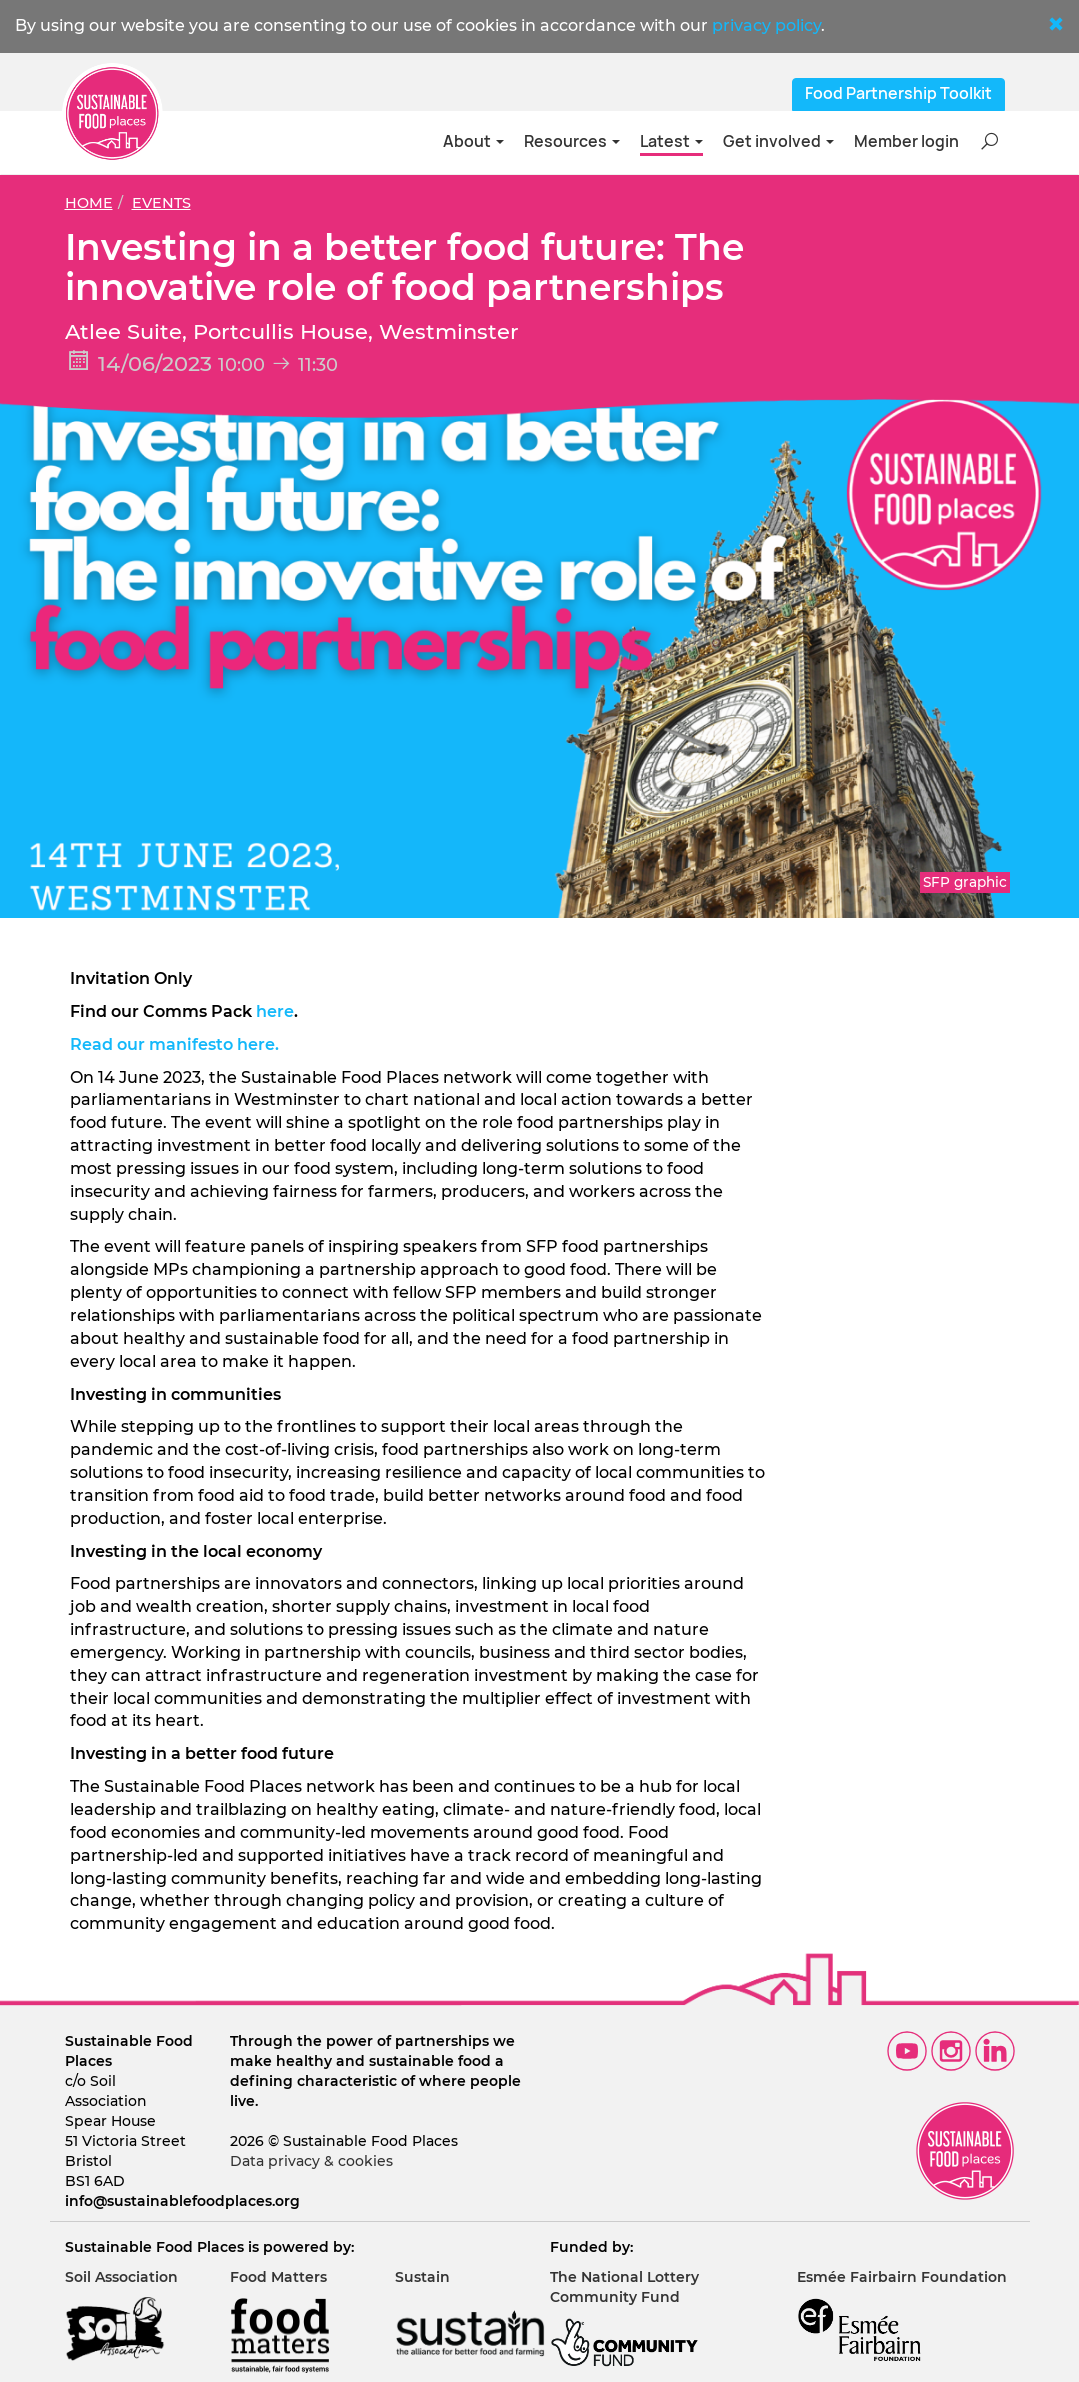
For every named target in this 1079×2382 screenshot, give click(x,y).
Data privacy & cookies (311, 2161)
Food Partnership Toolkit (898, 93)
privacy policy (766, 25)
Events (161, 203)
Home (89, 203)
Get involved (778, 141)
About (473, 141)
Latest (671, 141)
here (275, 1011)
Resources (572, 141)
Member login (906, 141)
